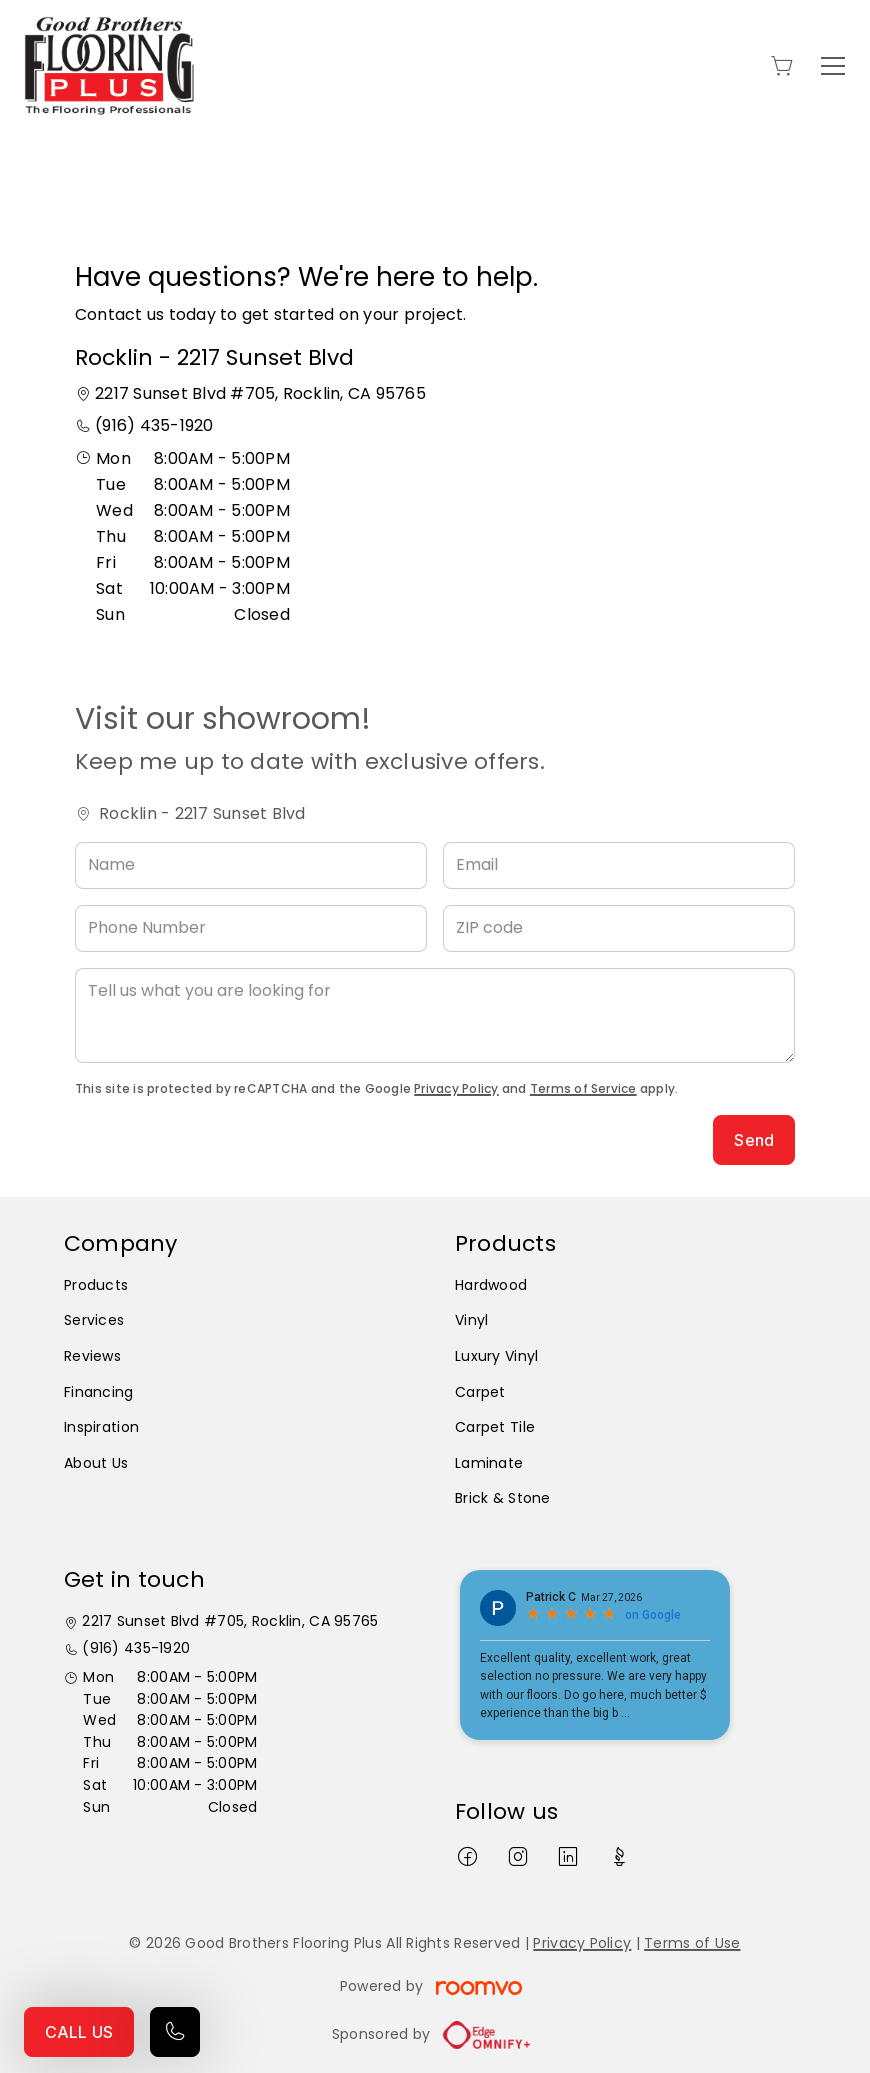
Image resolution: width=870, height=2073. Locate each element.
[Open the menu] (833, 66)
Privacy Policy (456, 1088)
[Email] (619, 865)
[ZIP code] (619, 928)
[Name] (251, 865)
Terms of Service (583, 1088)
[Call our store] (175, 2032)
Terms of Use (692, 1943)
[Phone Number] (251, 928)
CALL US (79, 2032)
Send (754, 1140)
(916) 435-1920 (154, 425)
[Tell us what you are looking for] (435, 1015)
